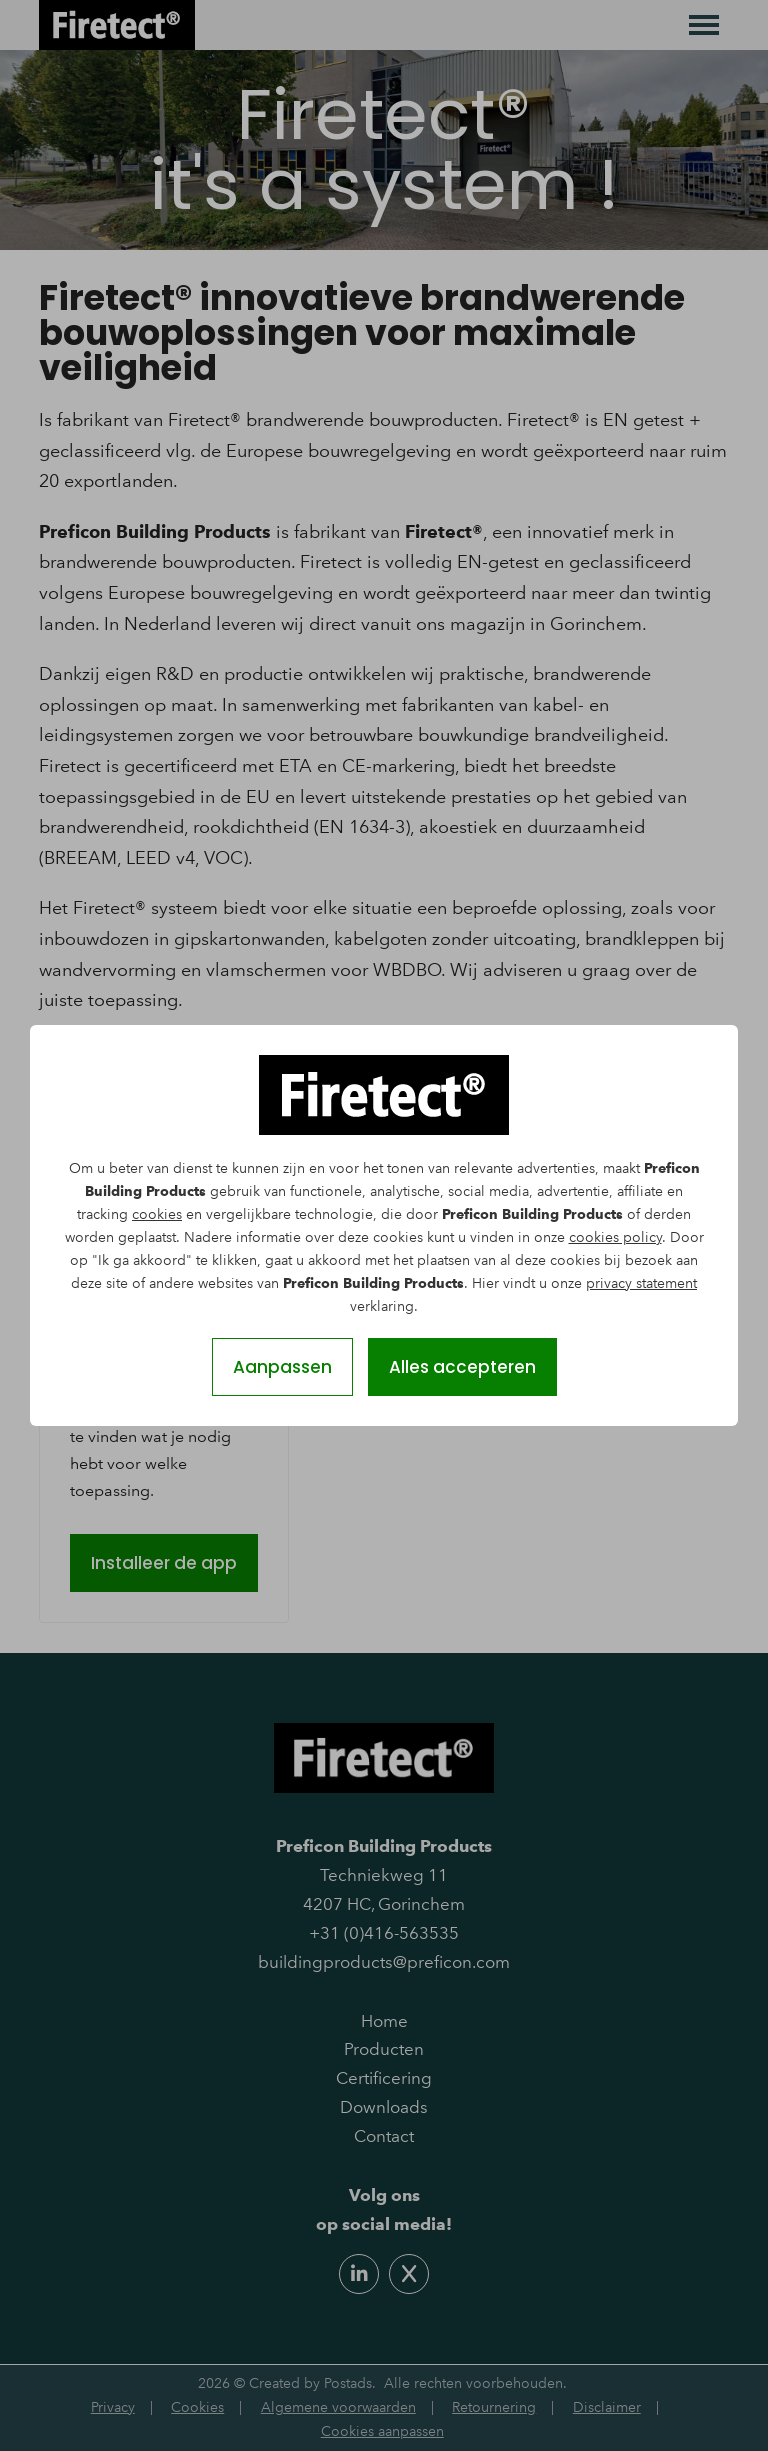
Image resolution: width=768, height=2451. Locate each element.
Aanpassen (282, 1367)
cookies (157, 1214)
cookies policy (615, 1237)
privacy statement (641, 1283)
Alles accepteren (462, 1367)
